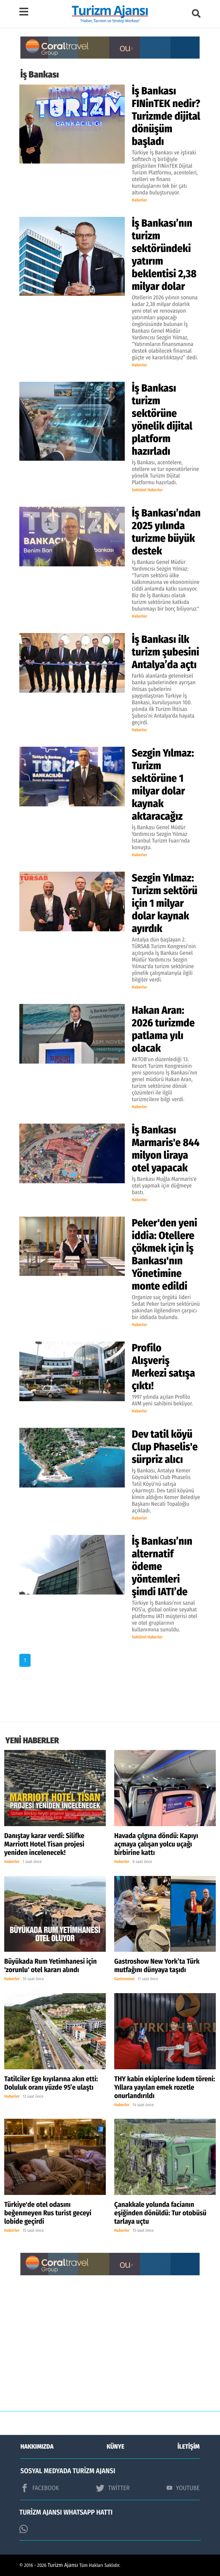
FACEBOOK (39, 2488)
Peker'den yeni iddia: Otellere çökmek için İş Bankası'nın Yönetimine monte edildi (164, 1254)
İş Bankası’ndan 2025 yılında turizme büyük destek (166, 532)
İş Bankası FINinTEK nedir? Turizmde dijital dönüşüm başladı (166, 116)
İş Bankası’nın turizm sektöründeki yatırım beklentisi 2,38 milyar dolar (164, 255)
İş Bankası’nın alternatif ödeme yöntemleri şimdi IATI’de (162, 1566)
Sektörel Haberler (147, 490)
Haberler (139, 200)
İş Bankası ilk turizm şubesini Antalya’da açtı (165, 652)
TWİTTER (112, 2488)
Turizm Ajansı (63, 2565)
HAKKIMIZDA (36, 2446)
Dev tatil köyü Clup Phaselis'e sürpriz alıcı (165, 1447)
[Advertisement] (110, 2348)
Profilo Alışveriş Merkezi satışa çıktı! (163, 1367)
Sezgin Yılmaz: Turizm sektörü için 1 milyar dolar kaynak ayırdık (165, 903)
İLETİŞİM (188, 2446)
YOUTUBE (183, 2488)
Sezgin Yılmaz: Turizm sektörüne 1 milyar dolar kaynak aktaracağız (163, 785)
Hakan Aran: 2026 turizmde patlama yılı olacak (163, 1029)
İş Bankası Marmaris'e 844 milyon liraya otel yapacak (166, 1149)
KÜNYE (115, 2446)
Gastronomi (124, 1979)
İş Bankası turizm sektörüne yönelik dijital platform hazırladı (162, 420)
